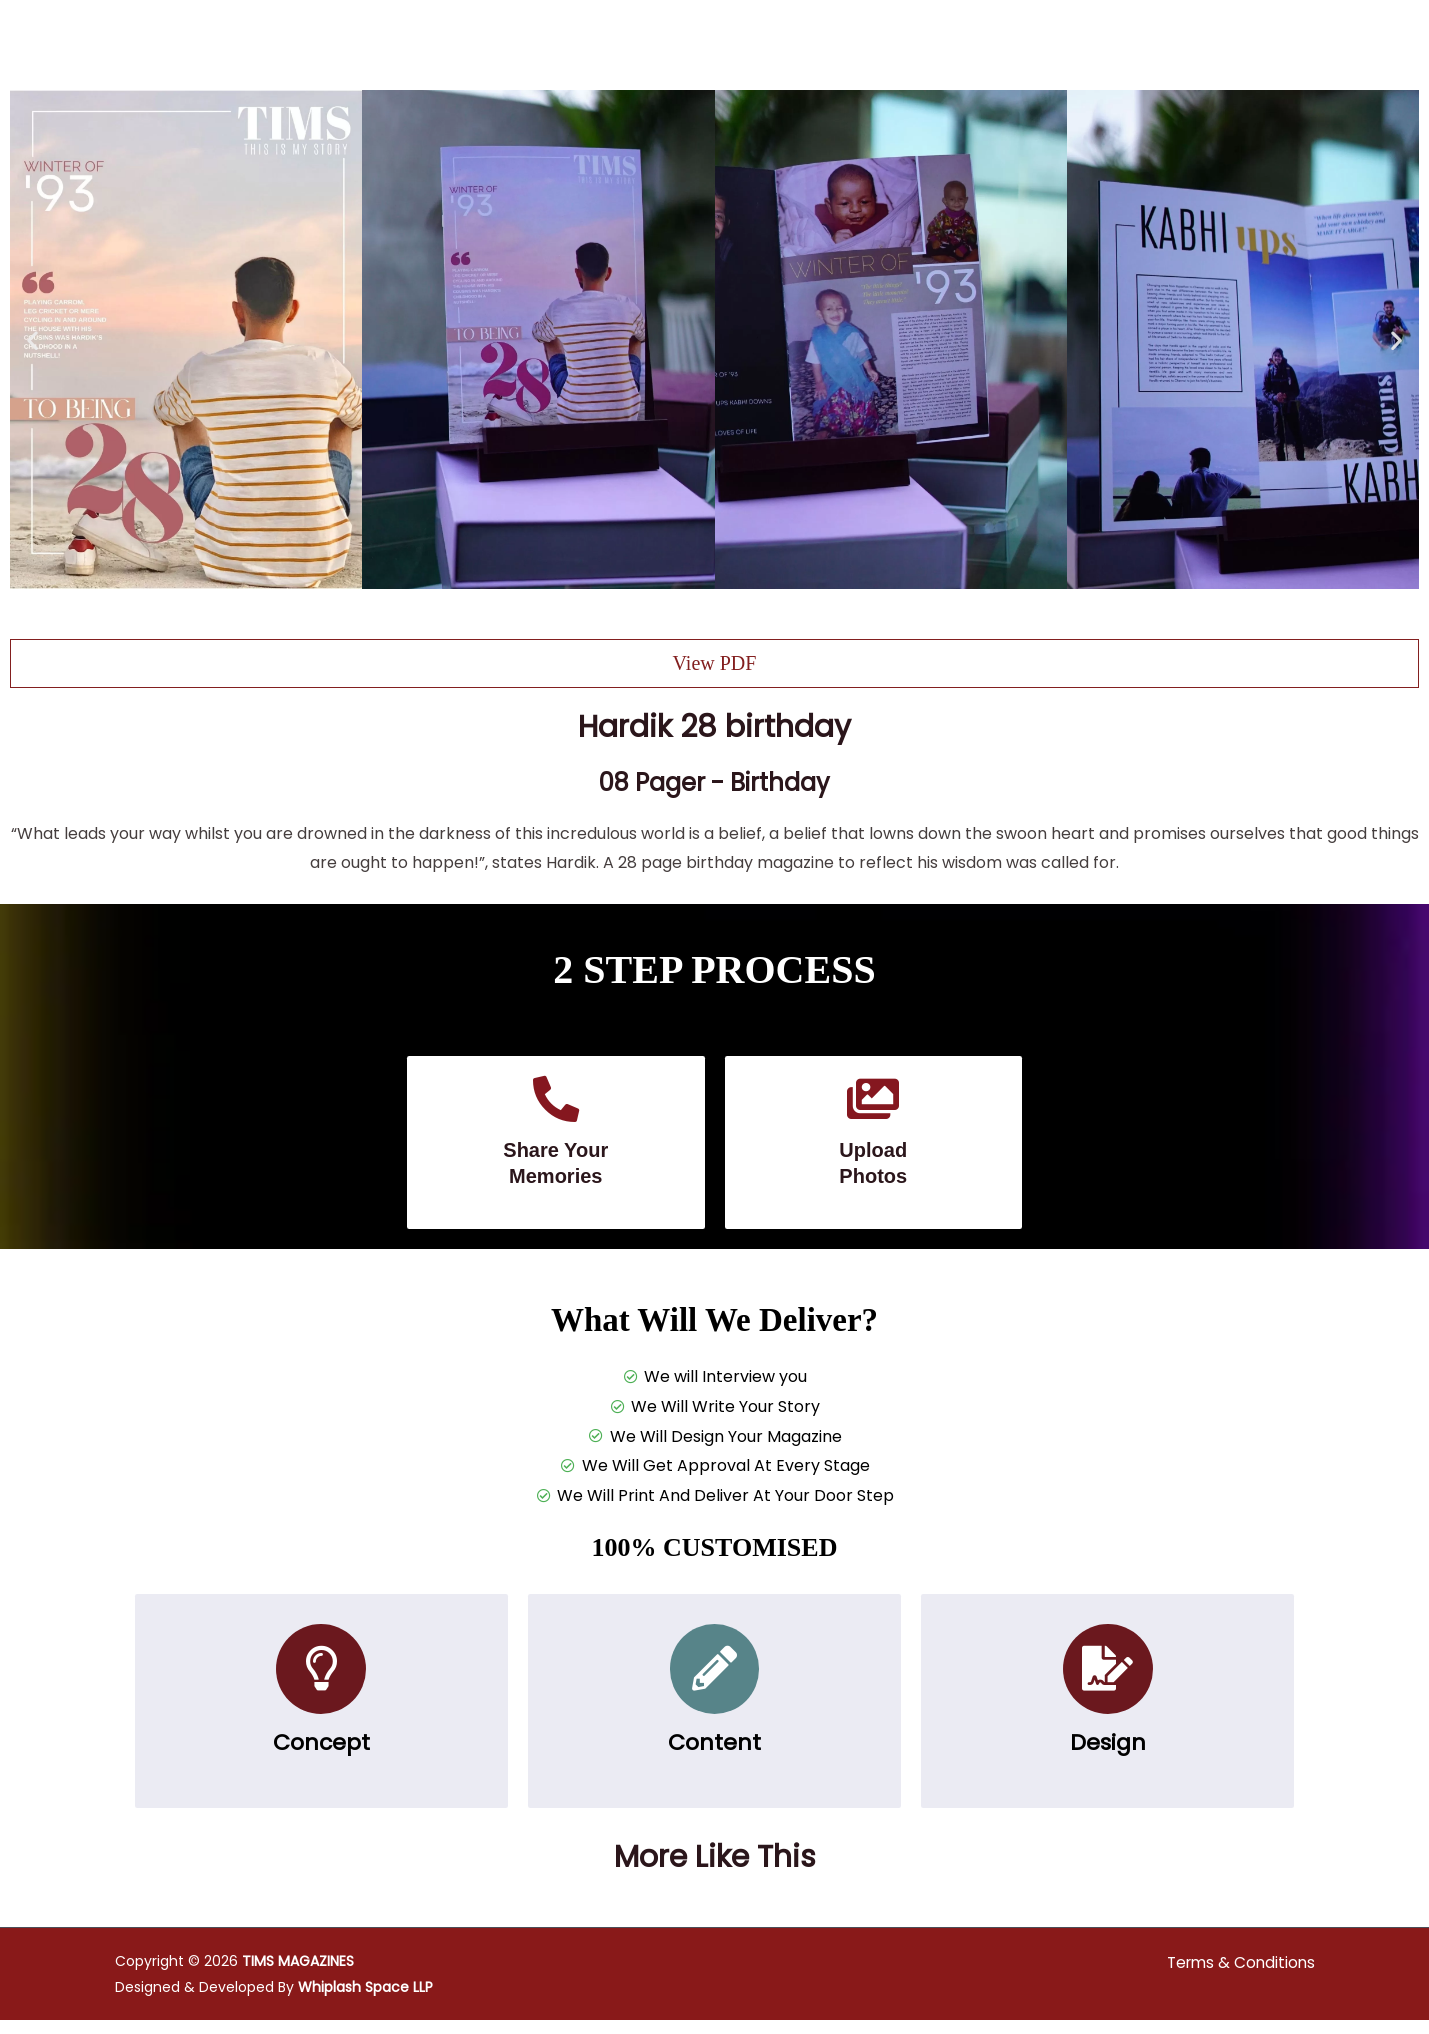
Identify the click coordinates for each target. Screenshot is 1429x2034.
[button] (32, 339)
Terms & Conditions (1238, 1976)
